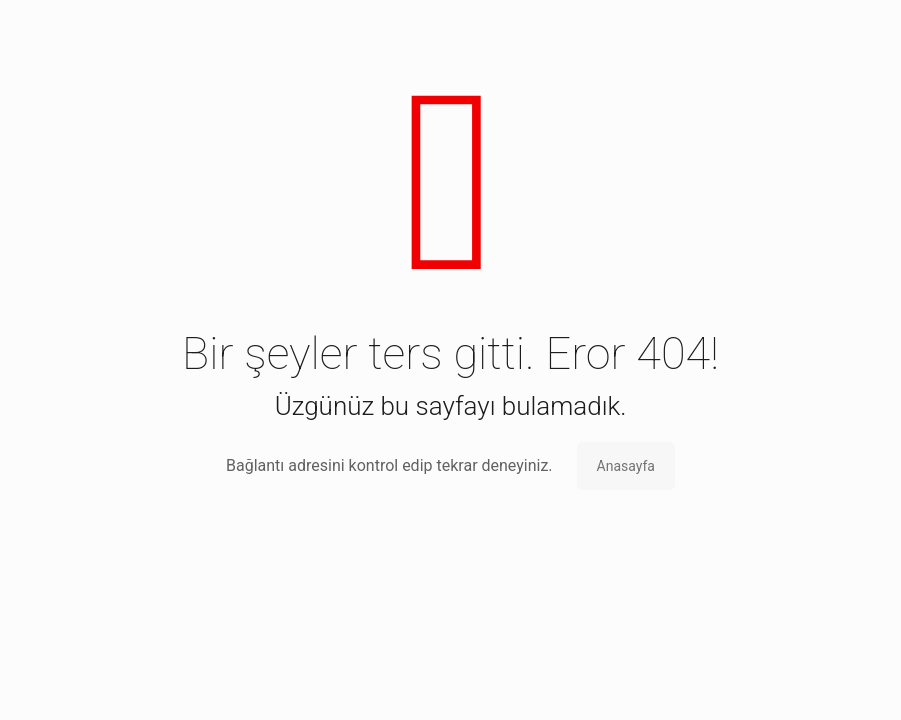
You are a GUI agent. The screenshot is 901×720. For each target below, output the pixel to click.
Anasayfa (626, 466)
